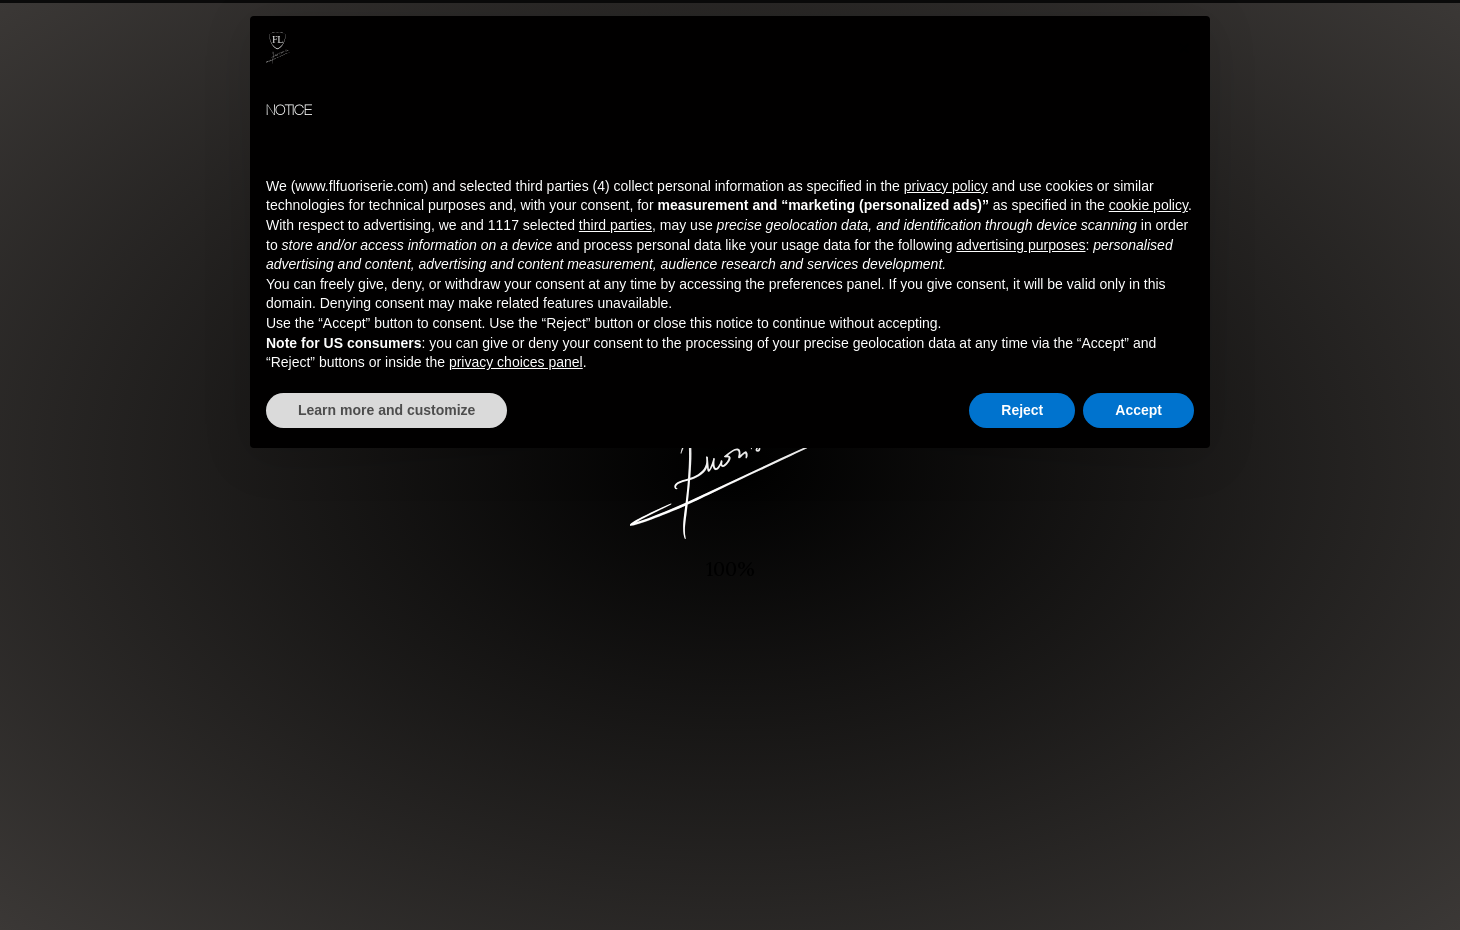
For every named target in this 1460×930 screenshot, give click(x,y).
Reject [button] (1022, 410)
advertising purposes (1020, 245)
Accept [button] (1138, 410)
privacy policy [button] (946, 186)
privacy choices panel (516, 362)
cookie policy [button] (1148, 205)
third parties (615, 225)
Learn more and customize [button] (386, 410)
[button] (1184, 48)
